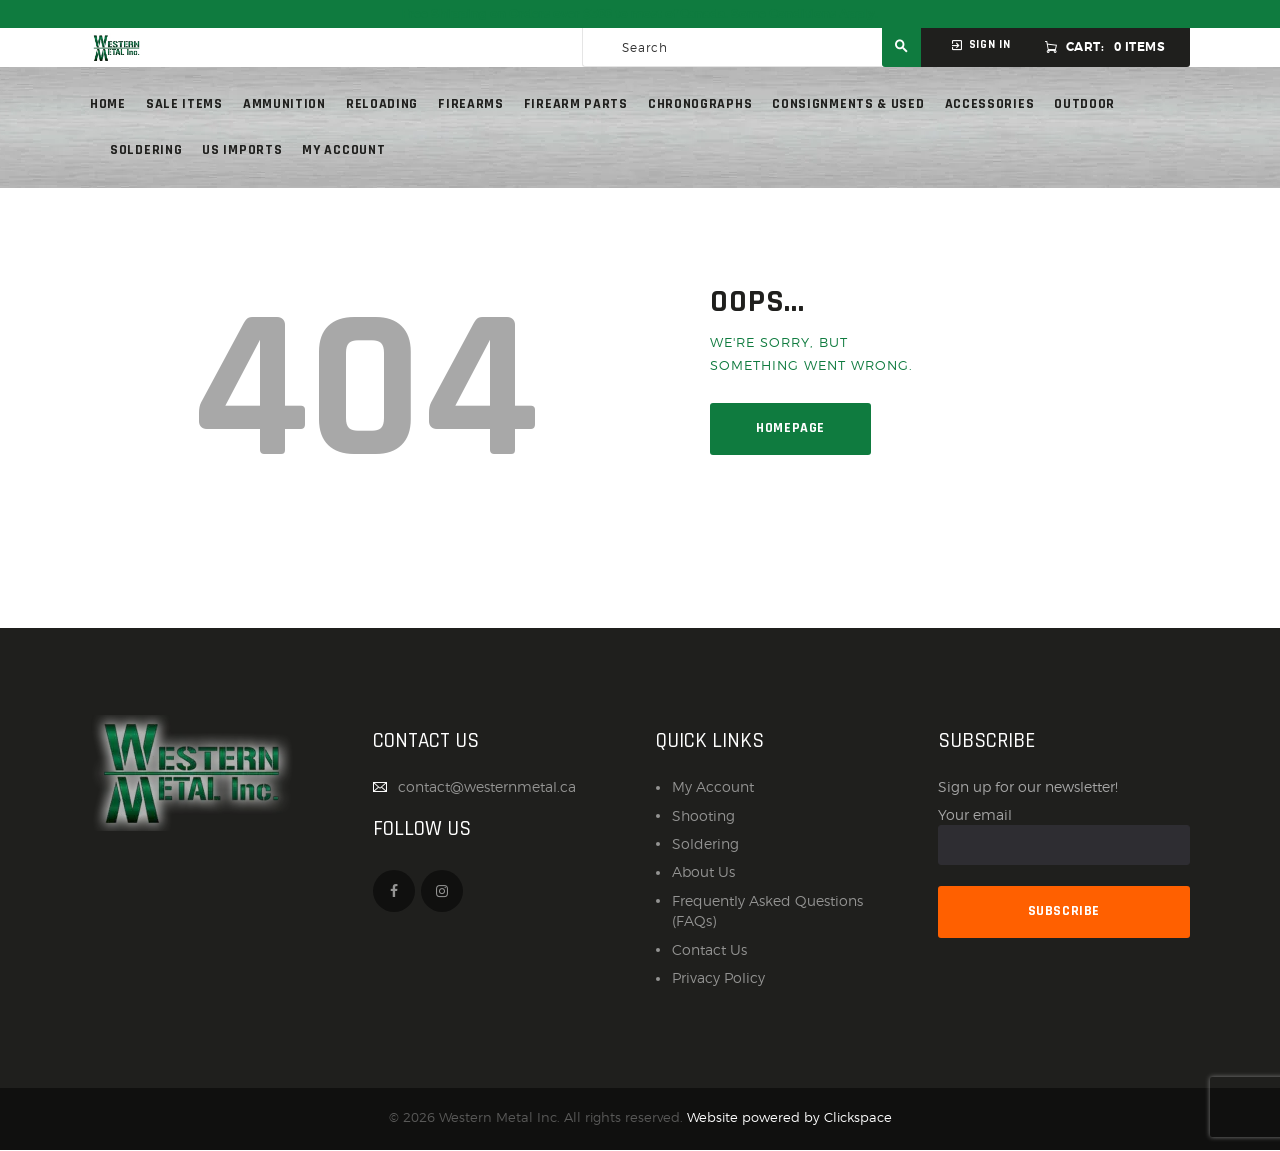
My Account (713, 786)
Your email (1064, 836)
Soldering (705, 843)
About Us (703, 871)
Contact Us (709, 949)
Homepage (790, 428)
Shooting (703, 815)
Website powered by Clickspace (789, 1117)
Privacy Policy (718, 977)
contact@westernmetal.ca (487, 786)
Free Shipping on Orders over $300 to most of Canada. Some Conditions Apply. (640, 14)
